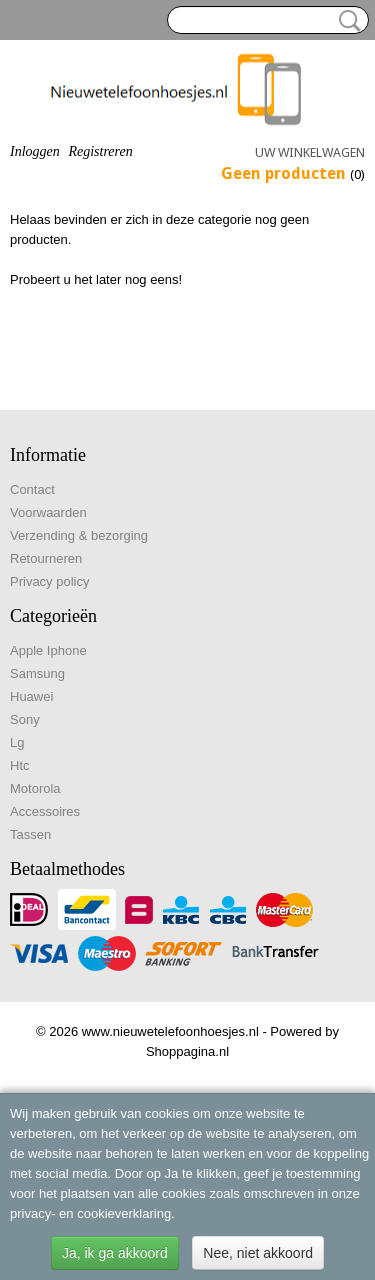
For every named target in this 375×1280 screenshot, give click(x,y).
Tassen (30, 834)
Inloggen (35, 151)
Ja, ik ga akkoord (115, 1253)
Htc (20, 765)
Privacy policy (49, 581)
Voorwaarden (48, 512)
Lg (17, 742)
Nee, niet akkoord (258, 1253)
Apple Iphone (48, 650)
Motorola (35, 788)
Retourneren (46, 558)
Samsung (37, 673)
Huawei (31, 696)
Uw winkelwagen (310, 152)
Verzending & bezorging (79, 535)
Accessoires (45, 811)
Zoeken (346, 21)
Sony (25, 719)
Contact (32, 489)
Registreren (100, 151)
